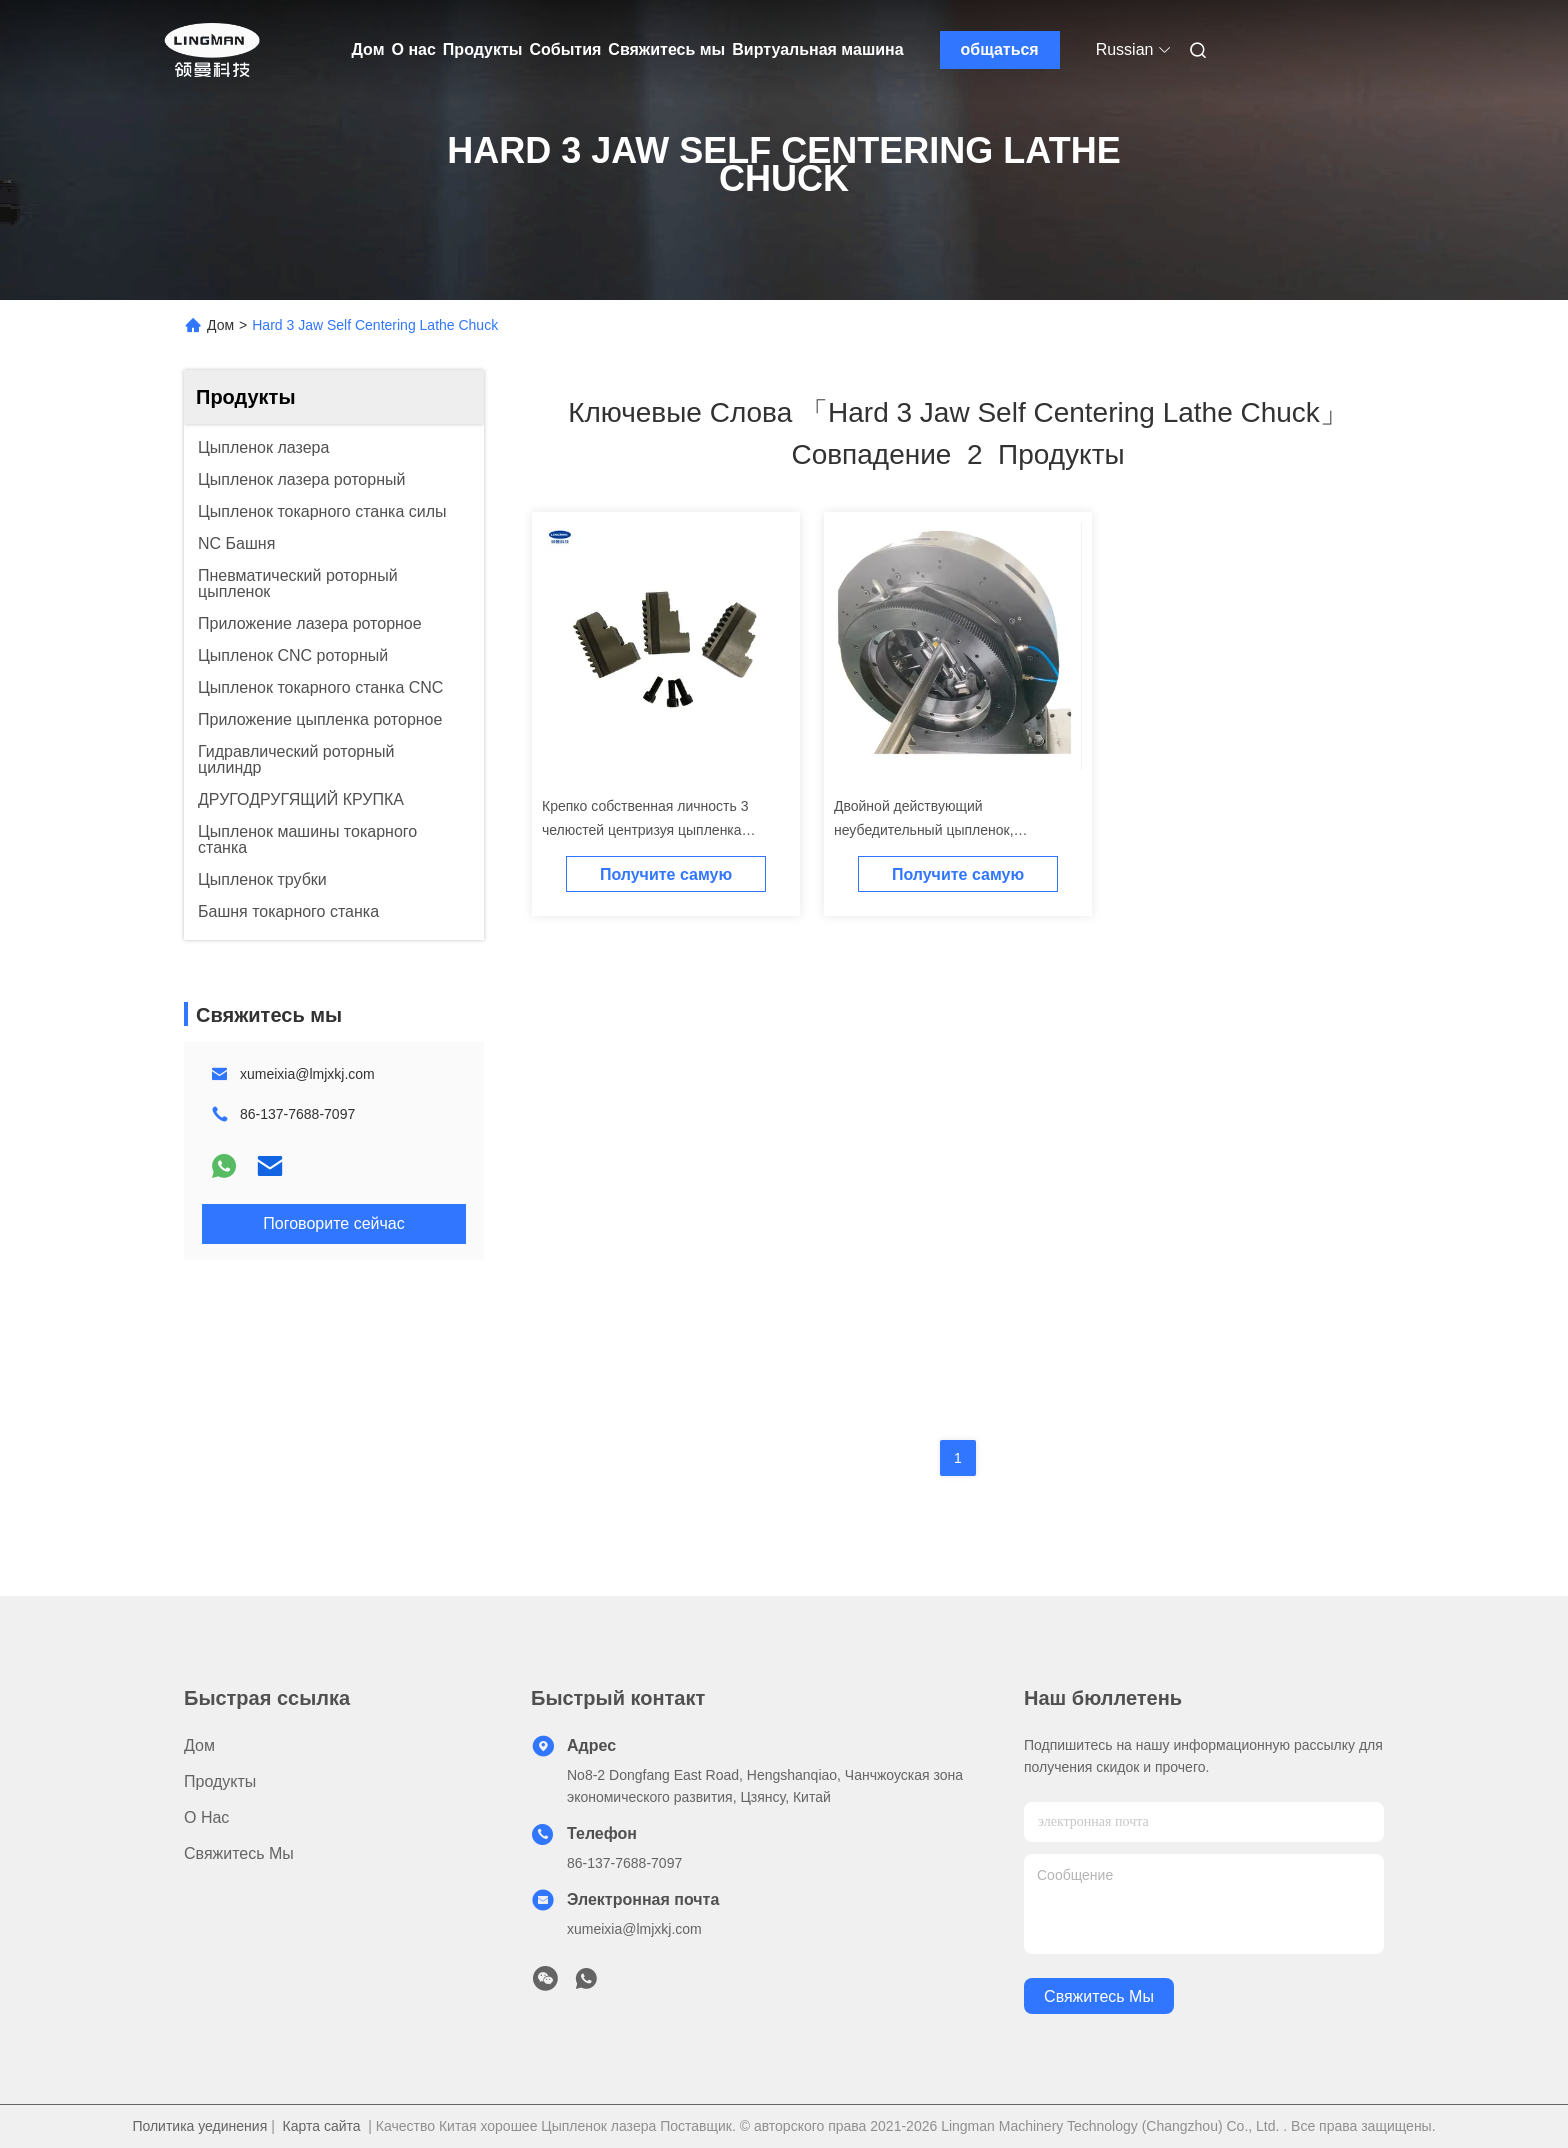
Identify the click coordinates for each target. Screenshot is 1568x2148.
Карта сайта (322, 2126)
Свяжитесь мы (666, 49)
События (565, 49)
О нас (414, 49)
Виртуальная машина (817, 49)
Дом (368, 49)
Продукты (483, 49)
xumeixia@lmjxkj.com (307, 1074)
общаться (1000, 49)
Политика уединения (199, 2126)
